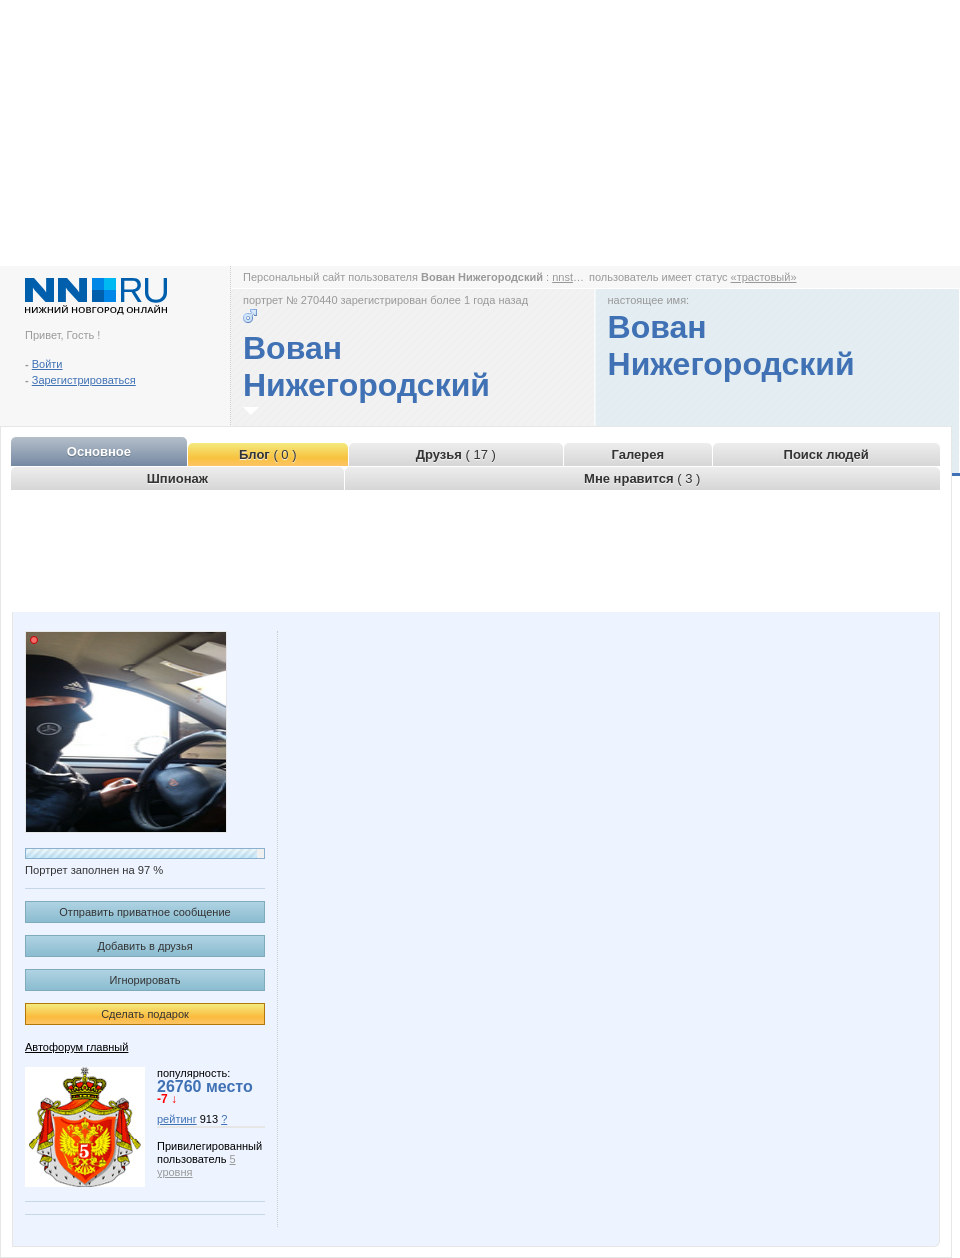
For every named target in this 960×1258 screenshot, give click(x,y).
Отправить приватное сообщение (144, 912)
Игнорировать (145, 980)
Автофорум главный (76, 1047)
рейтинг (177, 1119)
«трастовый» (764, 277)
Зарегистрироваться (84, 380)
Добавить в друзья (144, 946)
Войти (47, 364)
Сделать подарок (145, 1014)
